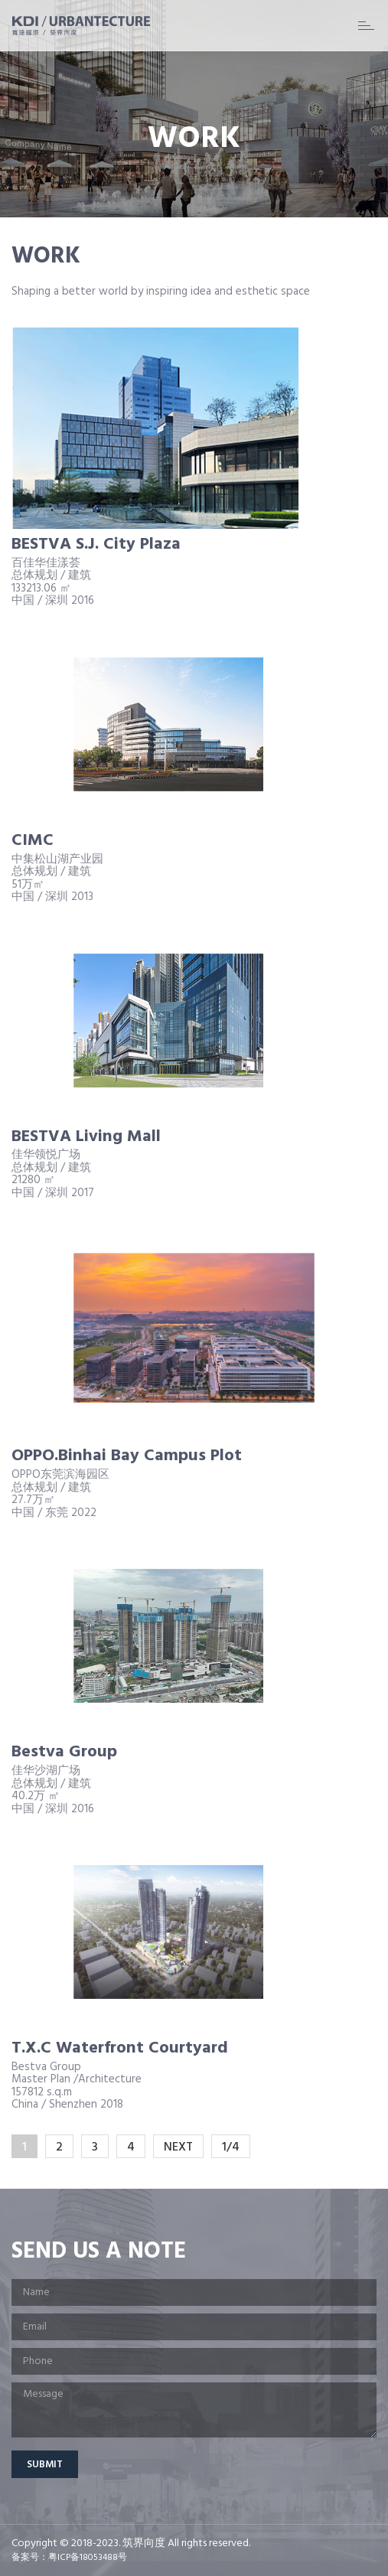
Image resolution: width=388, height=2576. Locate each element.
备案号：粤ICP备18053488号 (69, 2557)
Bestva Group (64, 1752)
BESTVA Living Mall (86, 1136)
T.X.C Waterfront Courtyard (119, 2048)
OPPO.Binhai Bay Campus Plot (126, 1456)
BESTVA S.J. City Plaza (96, 544)
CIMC (32, 840)
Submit (45, 2465)
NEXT (178, 2147)
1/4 (231, 2147)
